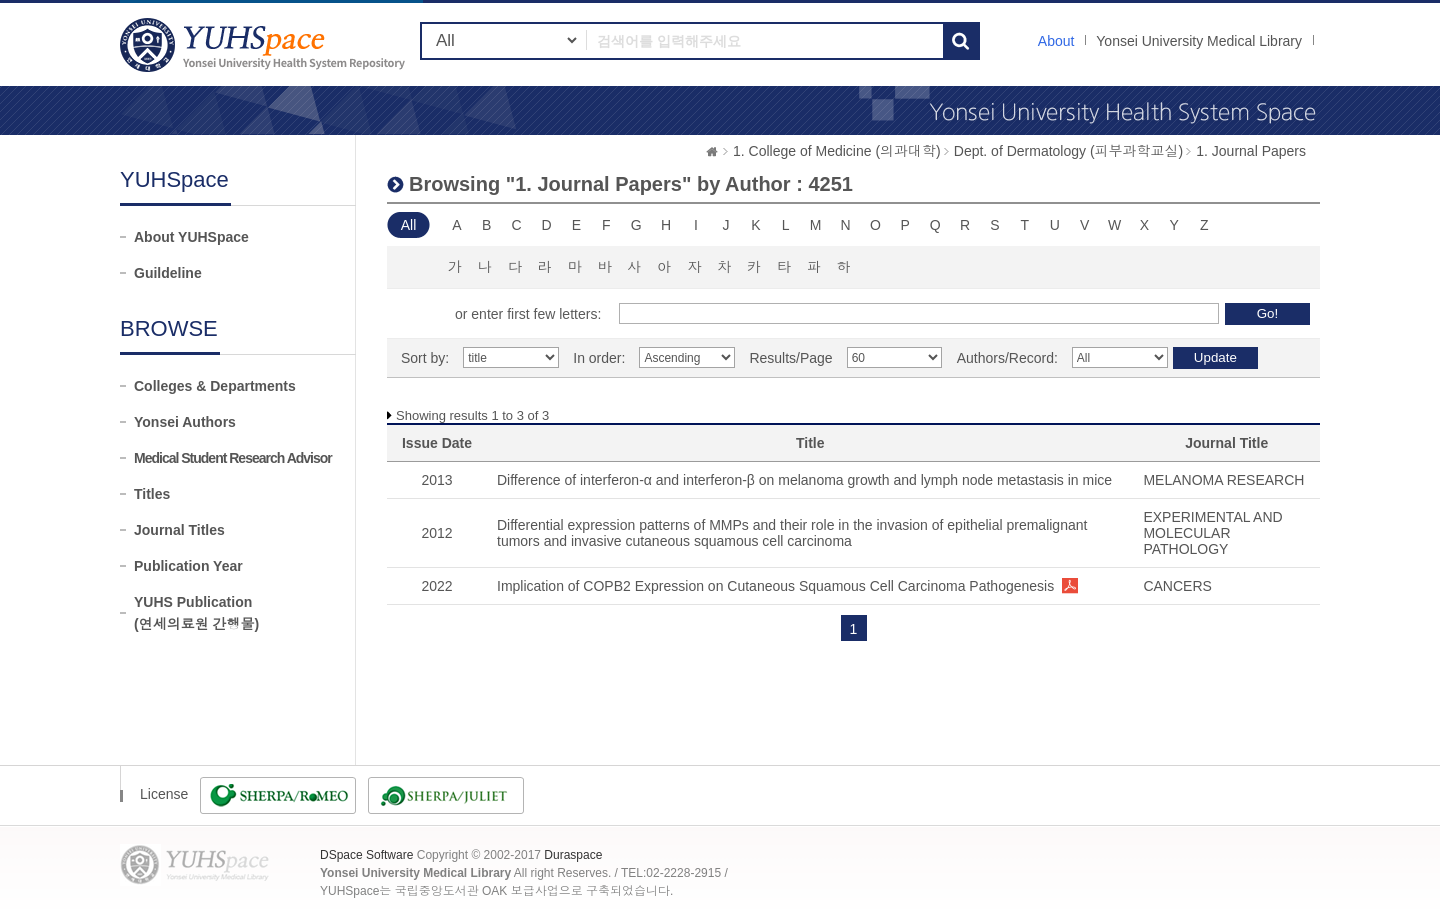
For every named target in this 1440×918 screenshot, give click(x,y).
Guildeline (168, 273)
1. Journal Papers (1251, 151)
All (409, 225)
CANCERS (1177, 586)
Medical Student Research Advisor (233, 458)
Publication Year (188, 566)
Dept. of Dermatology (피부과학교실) (1069, 151)
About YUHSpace (191, 237)
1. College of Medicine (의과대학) (837, 151)
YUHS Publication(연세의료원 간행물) (196, 613)
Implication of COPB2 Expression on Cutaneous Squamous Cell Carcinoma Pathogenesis (775, 586)
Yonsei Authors (185, 422)
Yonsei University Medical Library (1199, 41)
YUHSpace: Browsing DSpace (265, 44)
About (1056, 41)
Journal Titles (179, 530)
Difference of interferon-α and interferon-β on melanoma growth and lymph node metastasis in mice (804, 480)
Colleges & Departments (215, 386)
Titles (152, 494)
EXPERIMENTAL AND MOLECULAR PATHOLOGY (1212, 533)
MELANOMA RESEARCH (1223, 480)
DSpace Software (366, 855)
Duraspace (573, 855)
